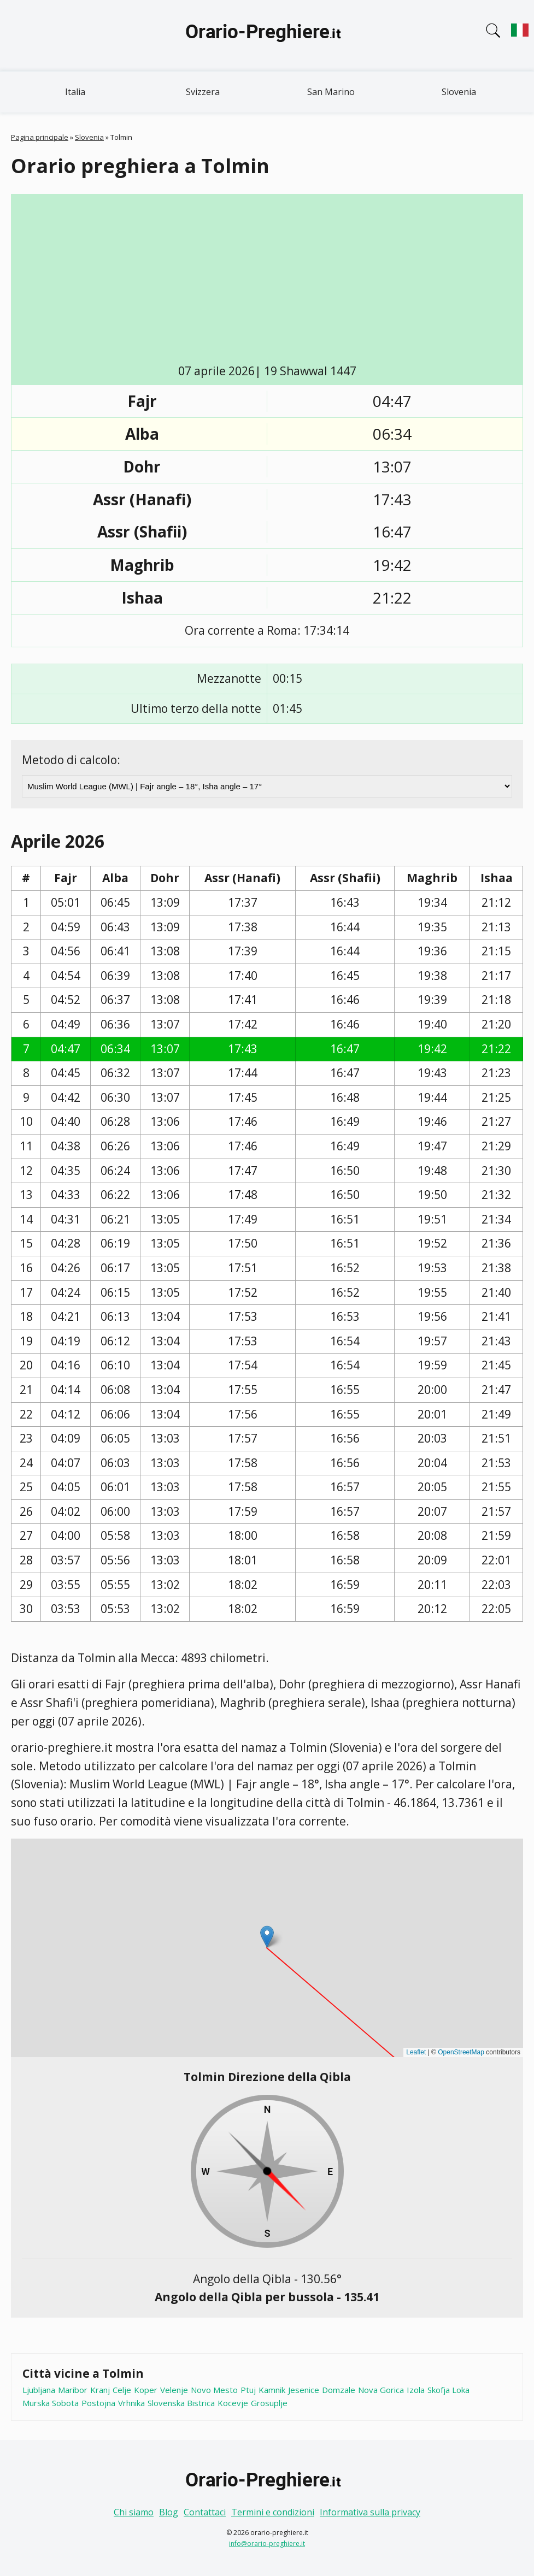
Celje (122, 2389)
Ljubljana (38, 2389)
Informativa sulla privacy (370, 2512)
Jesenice (303, 2389)
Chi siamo (134, 2512)
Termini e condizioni (272, 2512)
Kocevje (233, 2402)
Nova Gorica (381, 2389)
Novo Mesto (214, 2389)
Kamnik (272, 2389)
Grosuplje (269, 2402)
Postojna (98, 2402)
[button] (267, 1936)
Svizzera (203, 92)
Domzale (338, 2389)
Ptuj (248, 2389)
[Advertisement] (275, 281)
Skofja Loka (448, 2389)
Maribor (72, 2389)
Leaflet (416, 2052)
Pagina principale (39, 137)
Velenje (174, 2389)
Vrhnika (131, 2402)
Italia (75, 92)
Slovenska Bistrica (181, 2402)
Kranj (100, 2389)
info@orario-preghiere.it (267, 2543)
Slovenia (459, 92)
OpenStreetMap (461, 2052)
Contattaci (205, 2512)
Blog (168, 2512)
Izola (416, 2389)
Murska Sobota (50, 2402)
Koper (145, 2389)
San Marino (331, 92)
